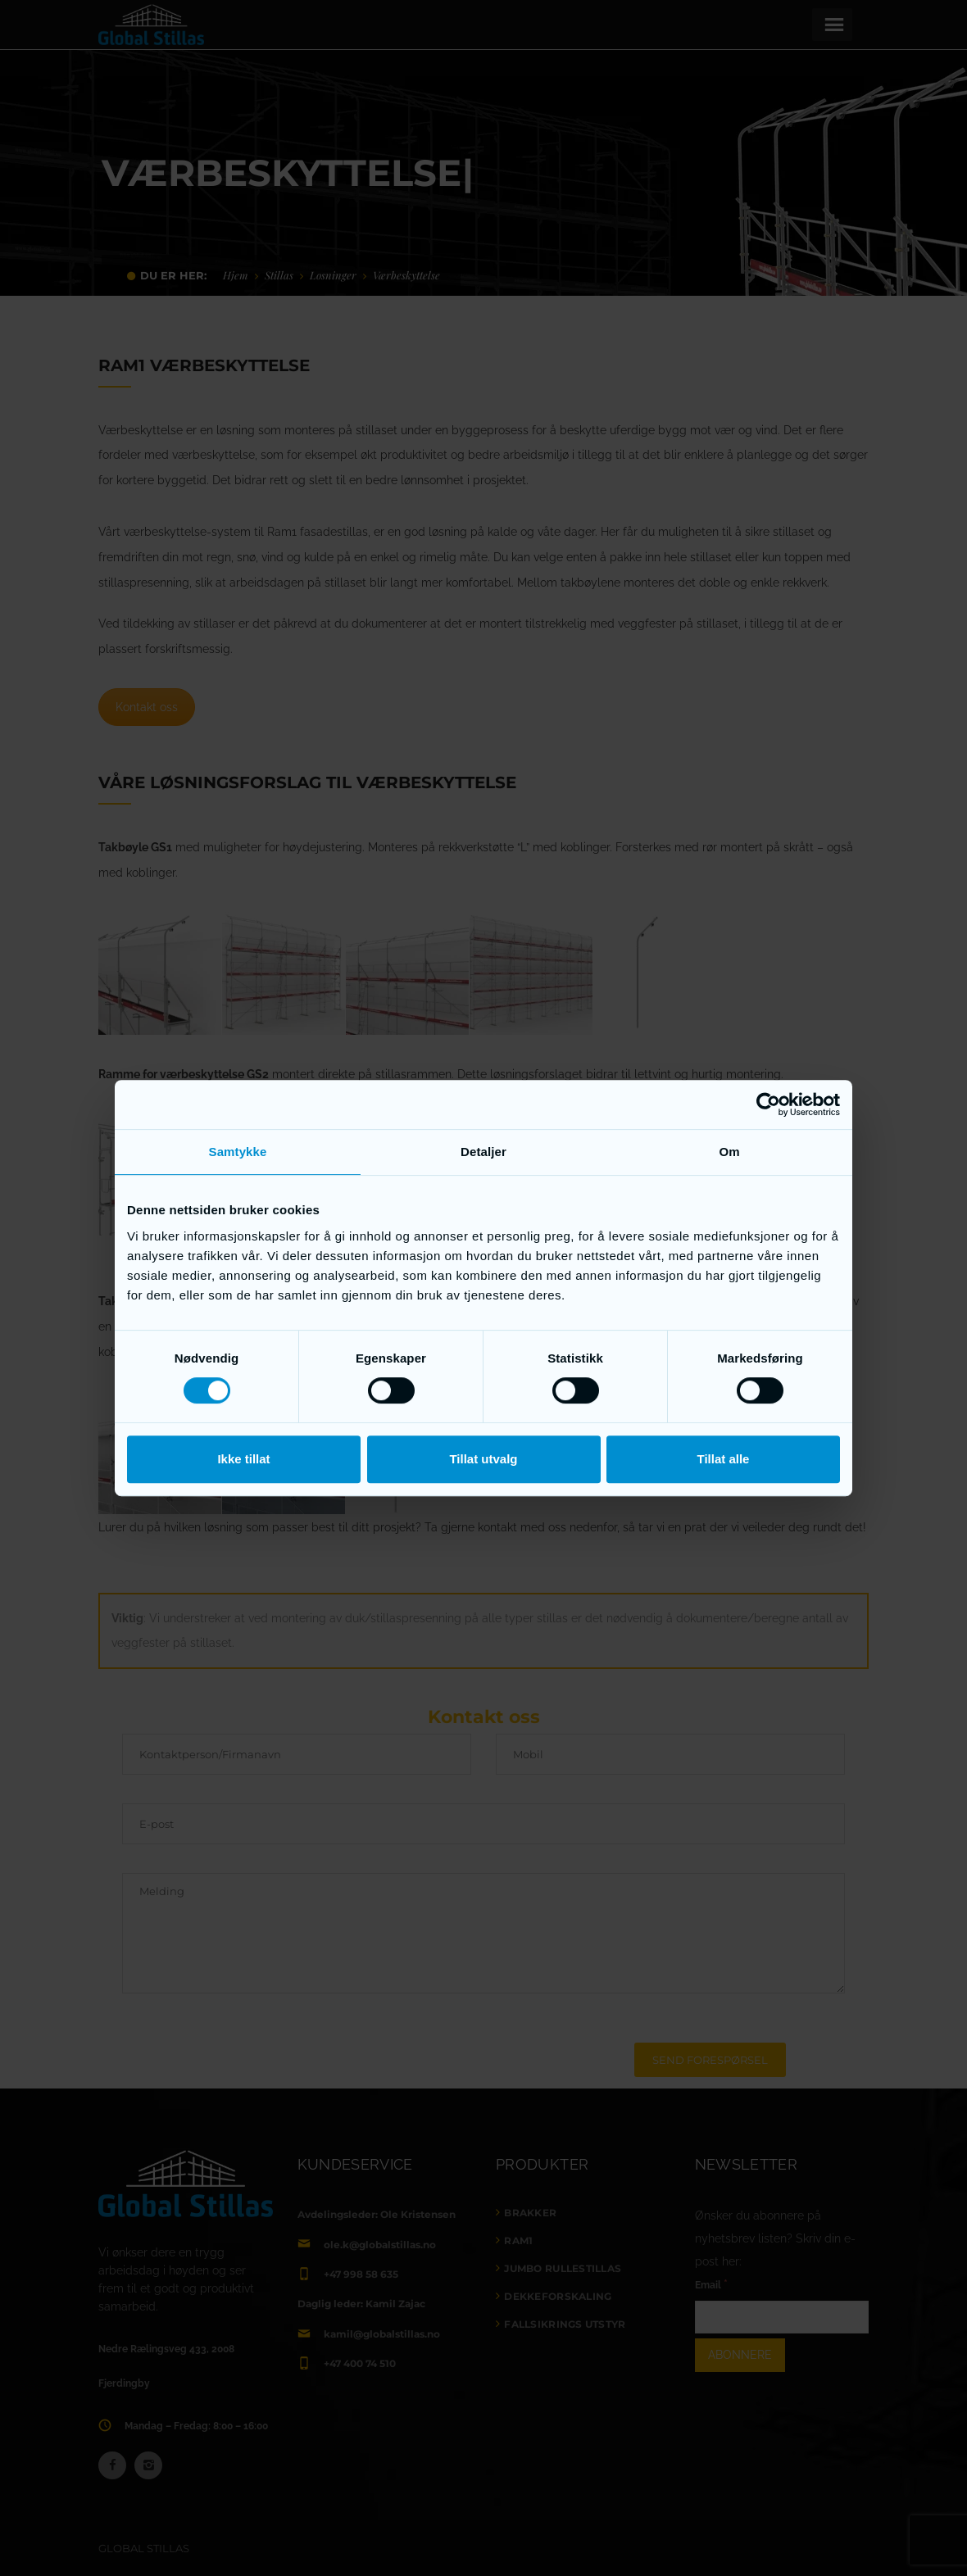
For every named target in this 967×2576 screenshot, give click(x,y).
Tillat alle (723, 1459)
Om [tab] (729, 1152)
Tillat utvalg (483, 1459)
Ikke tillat (243, 1459)
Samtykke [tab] (238, 1152)
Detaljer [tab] (483, 1152)
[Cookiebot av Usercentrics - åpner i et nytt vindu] (768, 1104)
